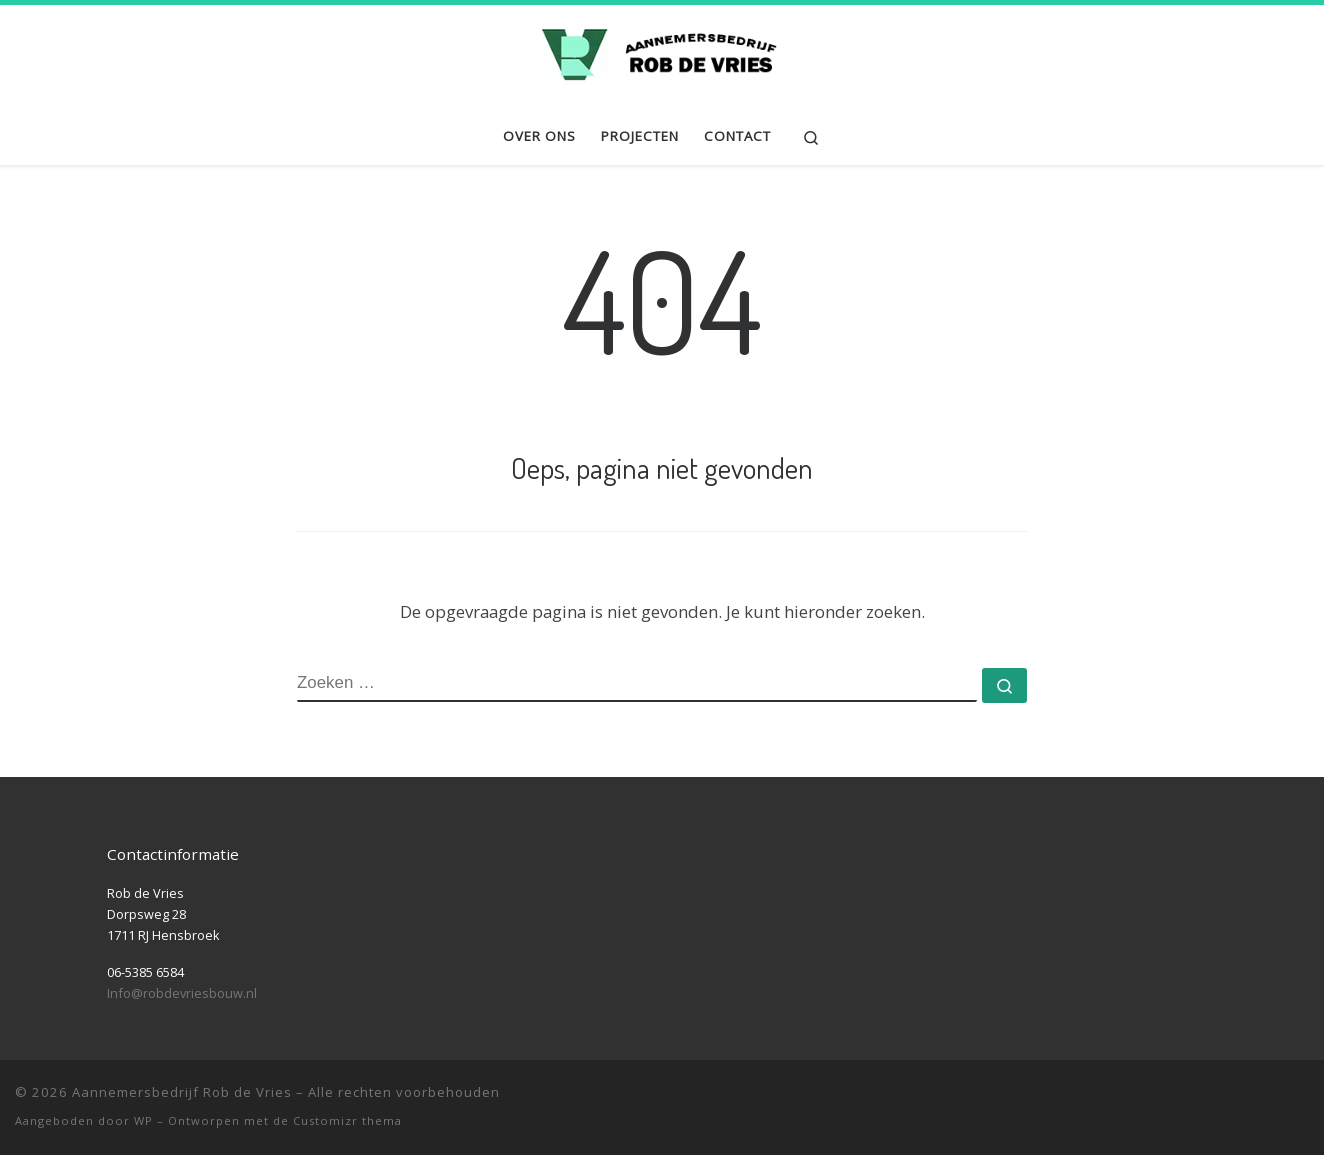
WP (143, 1120)
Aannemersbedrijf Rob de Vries (182, 1092)
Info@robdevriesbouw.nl (182, 993)
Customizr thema (347, 1120)
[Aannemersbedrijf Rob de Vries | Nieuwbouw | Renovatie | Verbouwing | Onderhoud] (662, 51)
